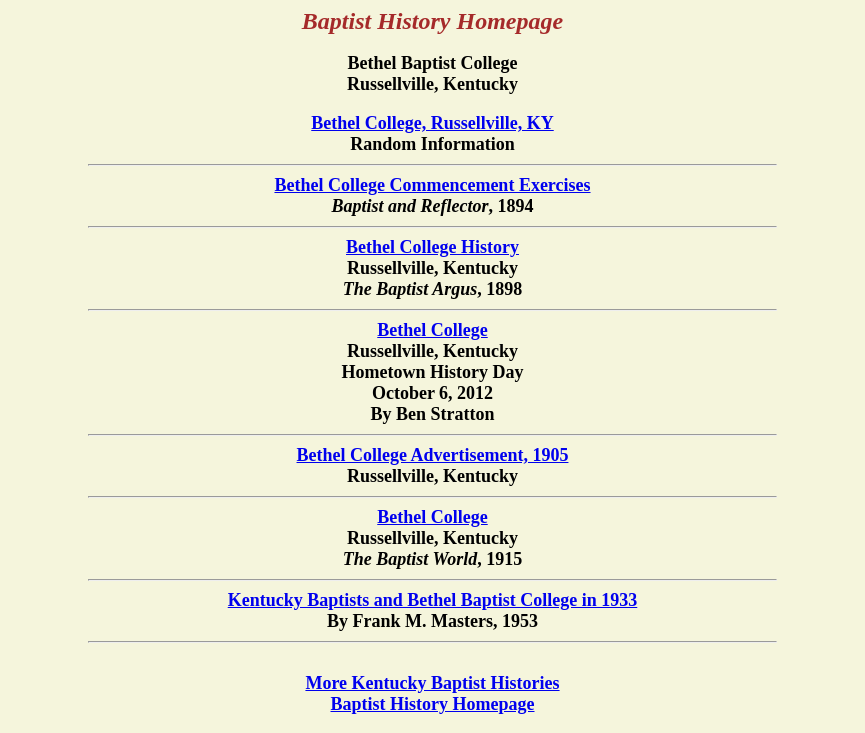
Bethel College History (432, 247)
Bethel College (432, 330)
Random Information (432, 150)
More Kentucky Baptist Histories (432, 683)
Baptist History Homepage (433, 704)
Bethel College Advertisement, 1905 (433, 455)
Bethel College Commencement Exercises (432, 185)
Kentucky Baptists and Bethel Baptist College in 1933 (433, 600)
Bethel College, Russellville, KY (432, 123)
